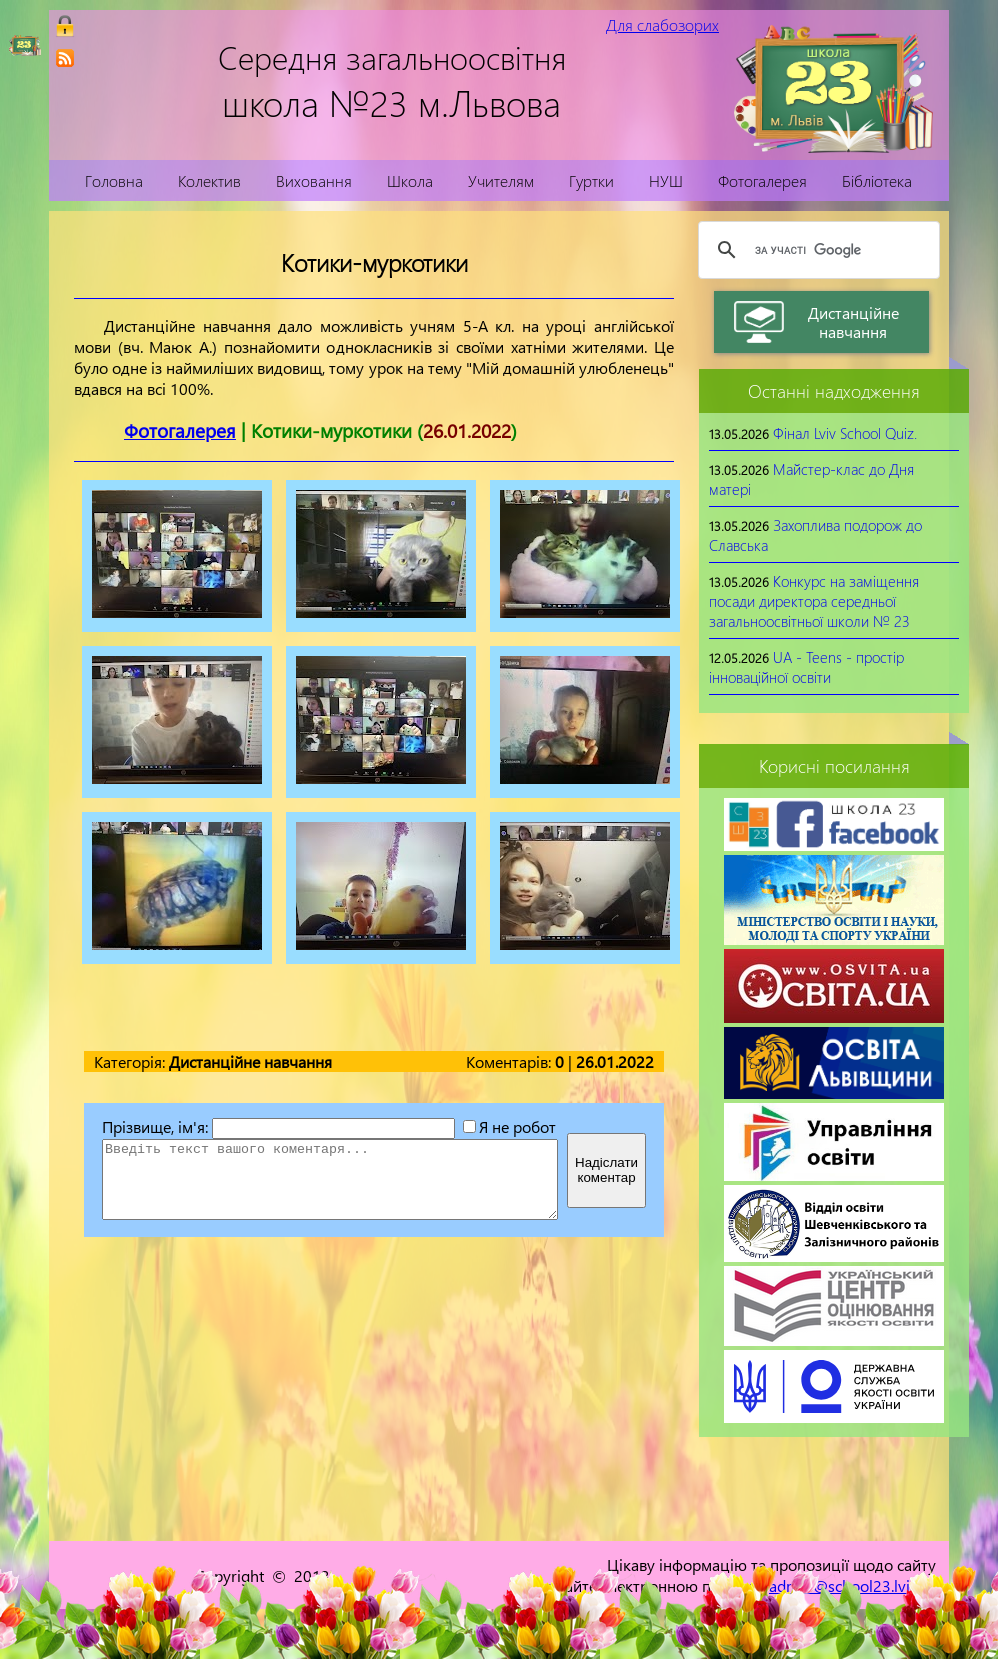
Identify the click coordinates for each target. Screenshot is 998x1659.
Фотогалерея (762, 180)
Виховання (314, 180)
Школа (410, 180)
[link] (65, 58)
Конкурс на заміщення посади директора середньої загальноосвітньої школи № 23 (814, 601)
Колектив (209, 180)
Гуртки (591, 180)
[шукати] (816, 250)
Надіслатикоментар (606, 1170)
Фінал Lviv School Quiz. (845, 433)
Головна (114, 180)
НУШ (666, 180)
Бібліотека (877, 180)
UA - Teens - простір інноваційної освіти (806, 667)
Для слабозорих (662, 24)
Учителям (501, 180)
